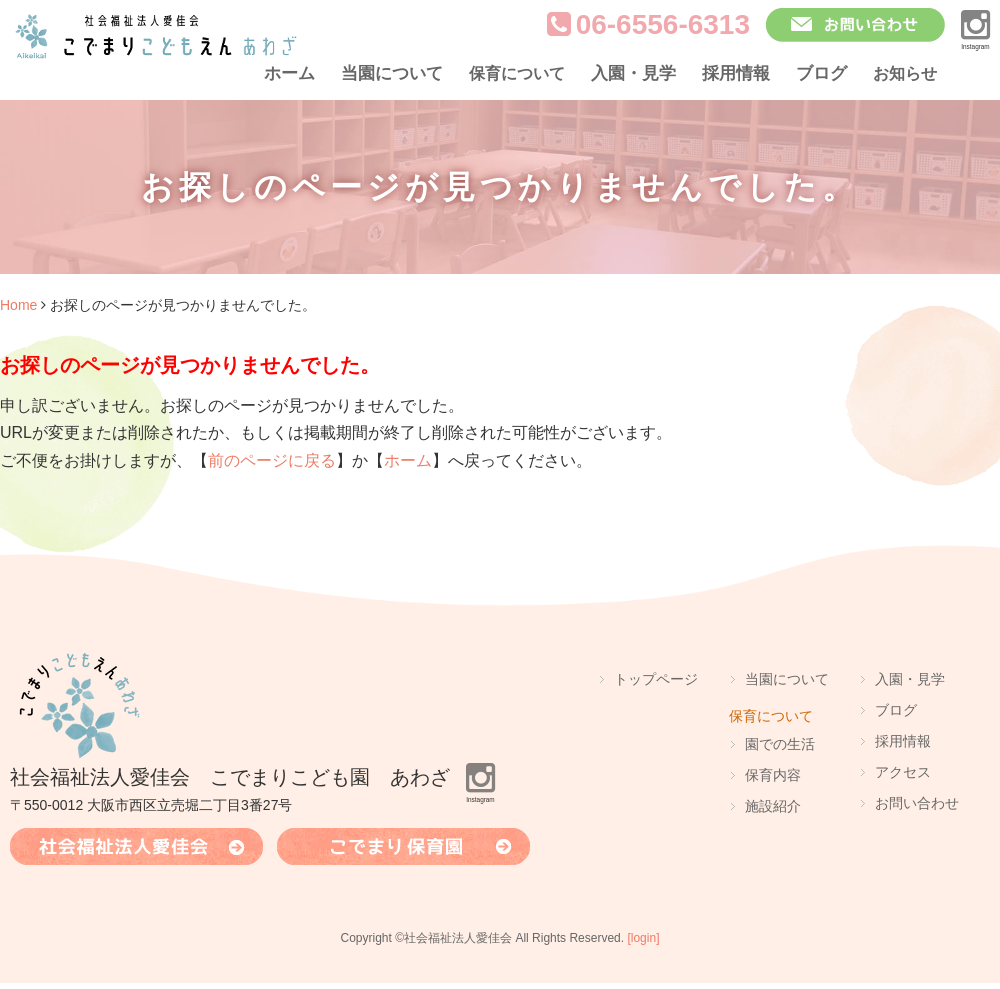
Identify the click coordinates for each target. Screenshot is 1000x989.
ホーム (289, 73)
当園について (392, 73)
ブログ (821, 73)
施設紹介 (773, 806)
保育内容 (773, 775)
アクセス (903, 772)
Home (18, 305)
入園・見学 (633, 73)
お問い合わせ (917, 803)
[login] (643, 938)
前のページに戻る (272, 460)
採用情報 (736, 73)
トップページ (656, 679)
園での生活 (780, 744)
